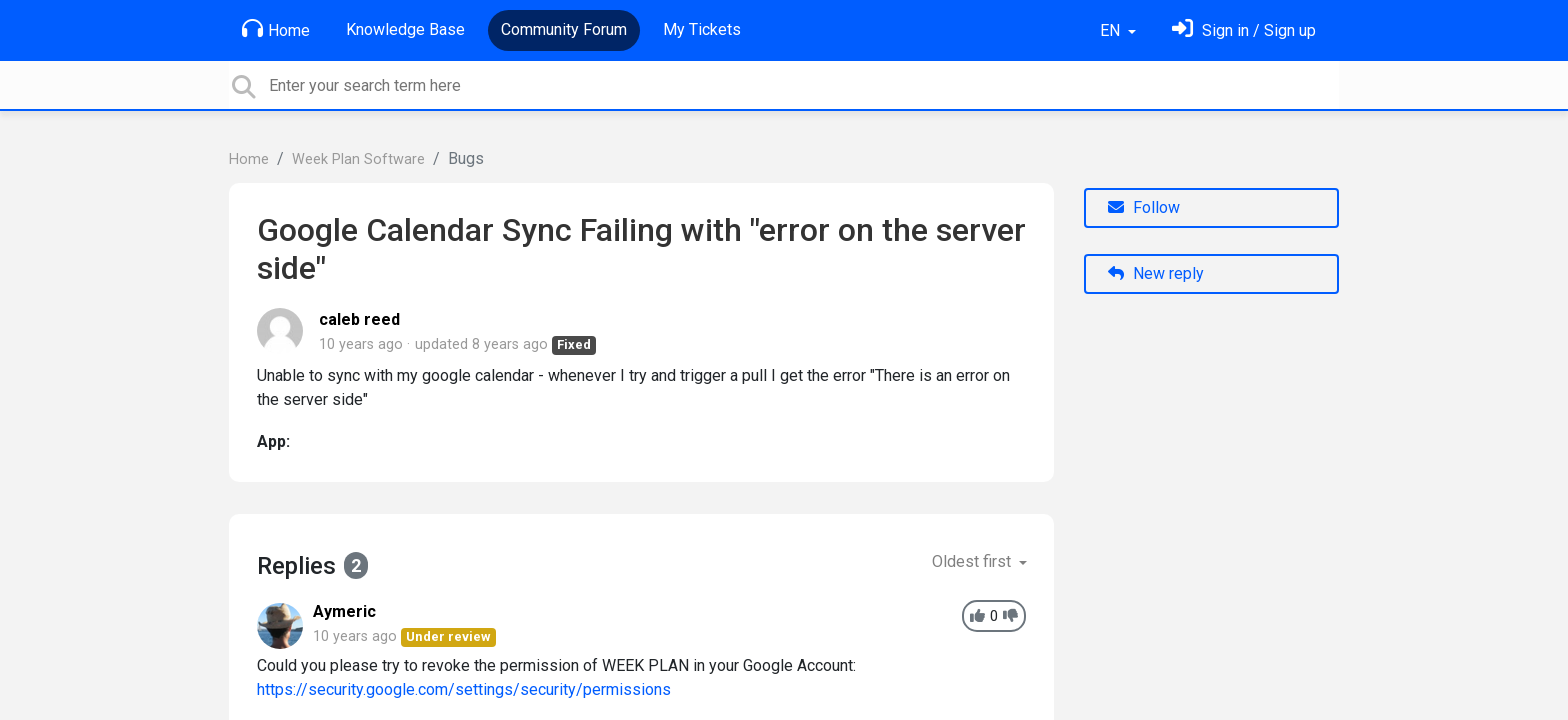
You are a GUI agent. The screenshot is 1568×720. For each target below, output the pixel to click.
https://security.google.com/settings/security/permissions (464, 689)
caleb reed (359, 319)
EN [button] (1112, 30)
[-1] (1010, 616)
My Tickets (702, 29)
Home (276, 29)
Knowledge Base (405, 29)
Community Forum (564, 29)
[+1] (977, 616)
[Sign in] (1244, 30)
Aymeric (344, 611)
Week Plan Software (358, 159)
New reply (1156, 273)
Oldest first (973, 561)
